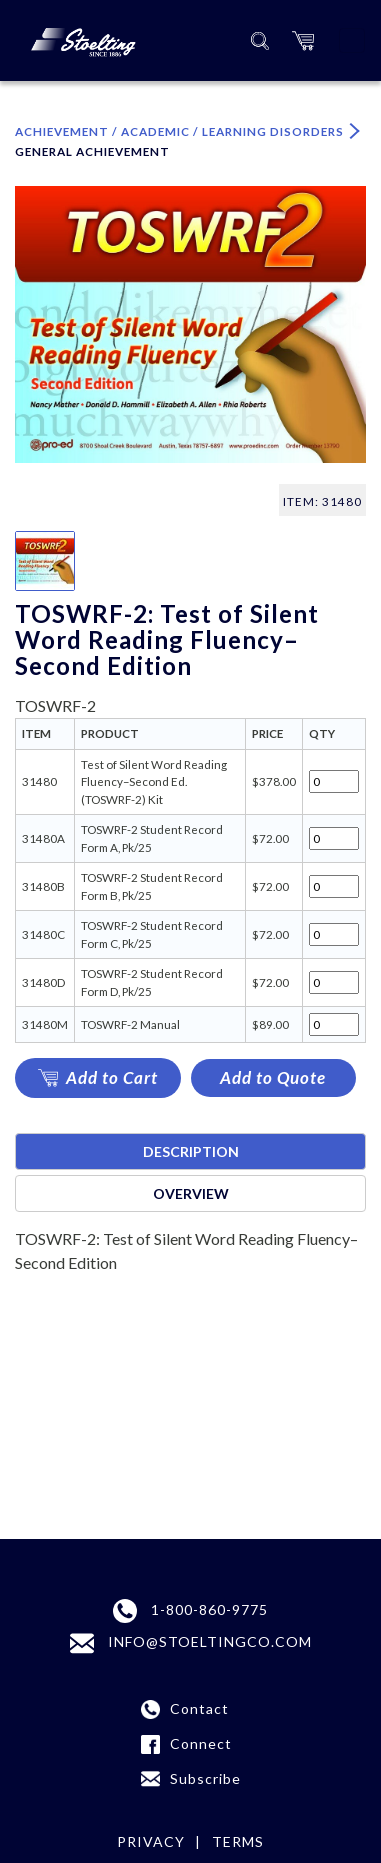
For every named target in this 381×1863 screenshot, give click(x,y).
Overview (191, 1193)
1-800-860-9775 (190, 1611)
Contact (199, 1708)
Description (191, 1151)
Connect (201, 1743)
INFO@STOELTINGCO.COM (191, 1643)
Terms (238, 1841)
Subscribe (205, 1778)
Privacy (151, 1841)
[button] (303, 40)
